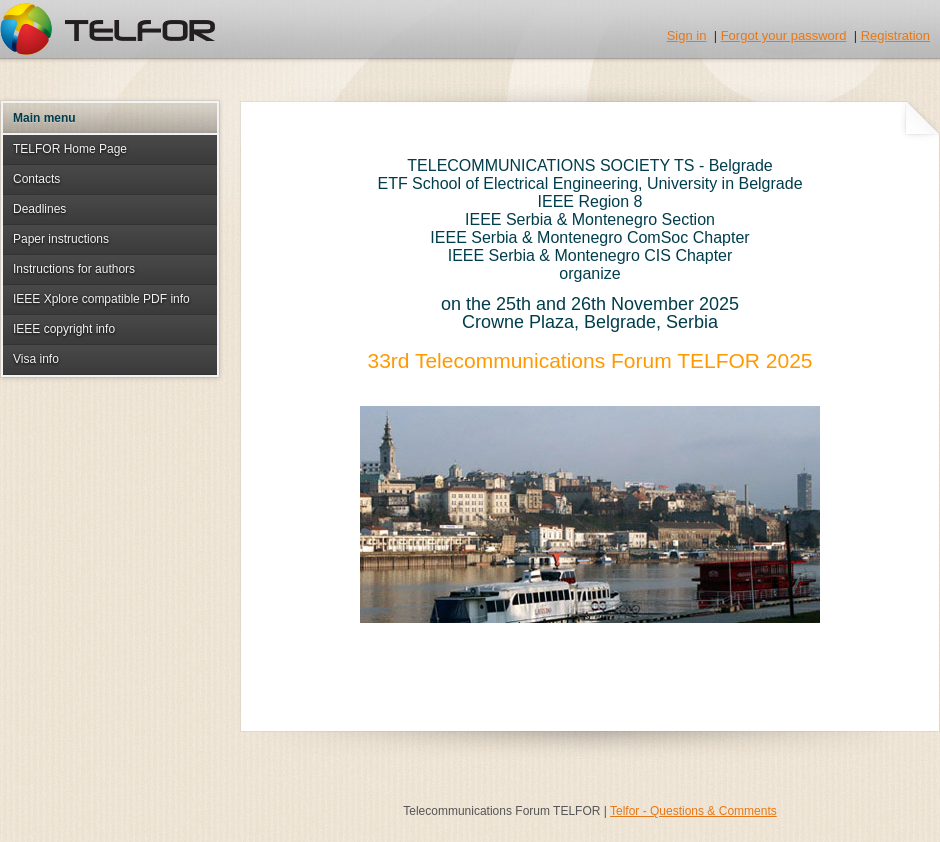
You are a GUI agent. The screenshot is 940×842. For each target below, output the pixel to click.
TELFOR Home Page (70, 149)
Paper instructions (61, 239)
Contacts (36, 179)
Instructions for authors (74, 269)
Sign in (687, 35)
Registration (895, 35)
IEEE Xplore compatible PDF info (101, 299)
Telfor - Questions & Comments (693, 811)
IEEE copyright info (64, 329)
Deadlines (39, 209)
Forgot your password (784, 35)
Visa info (36, 359)
